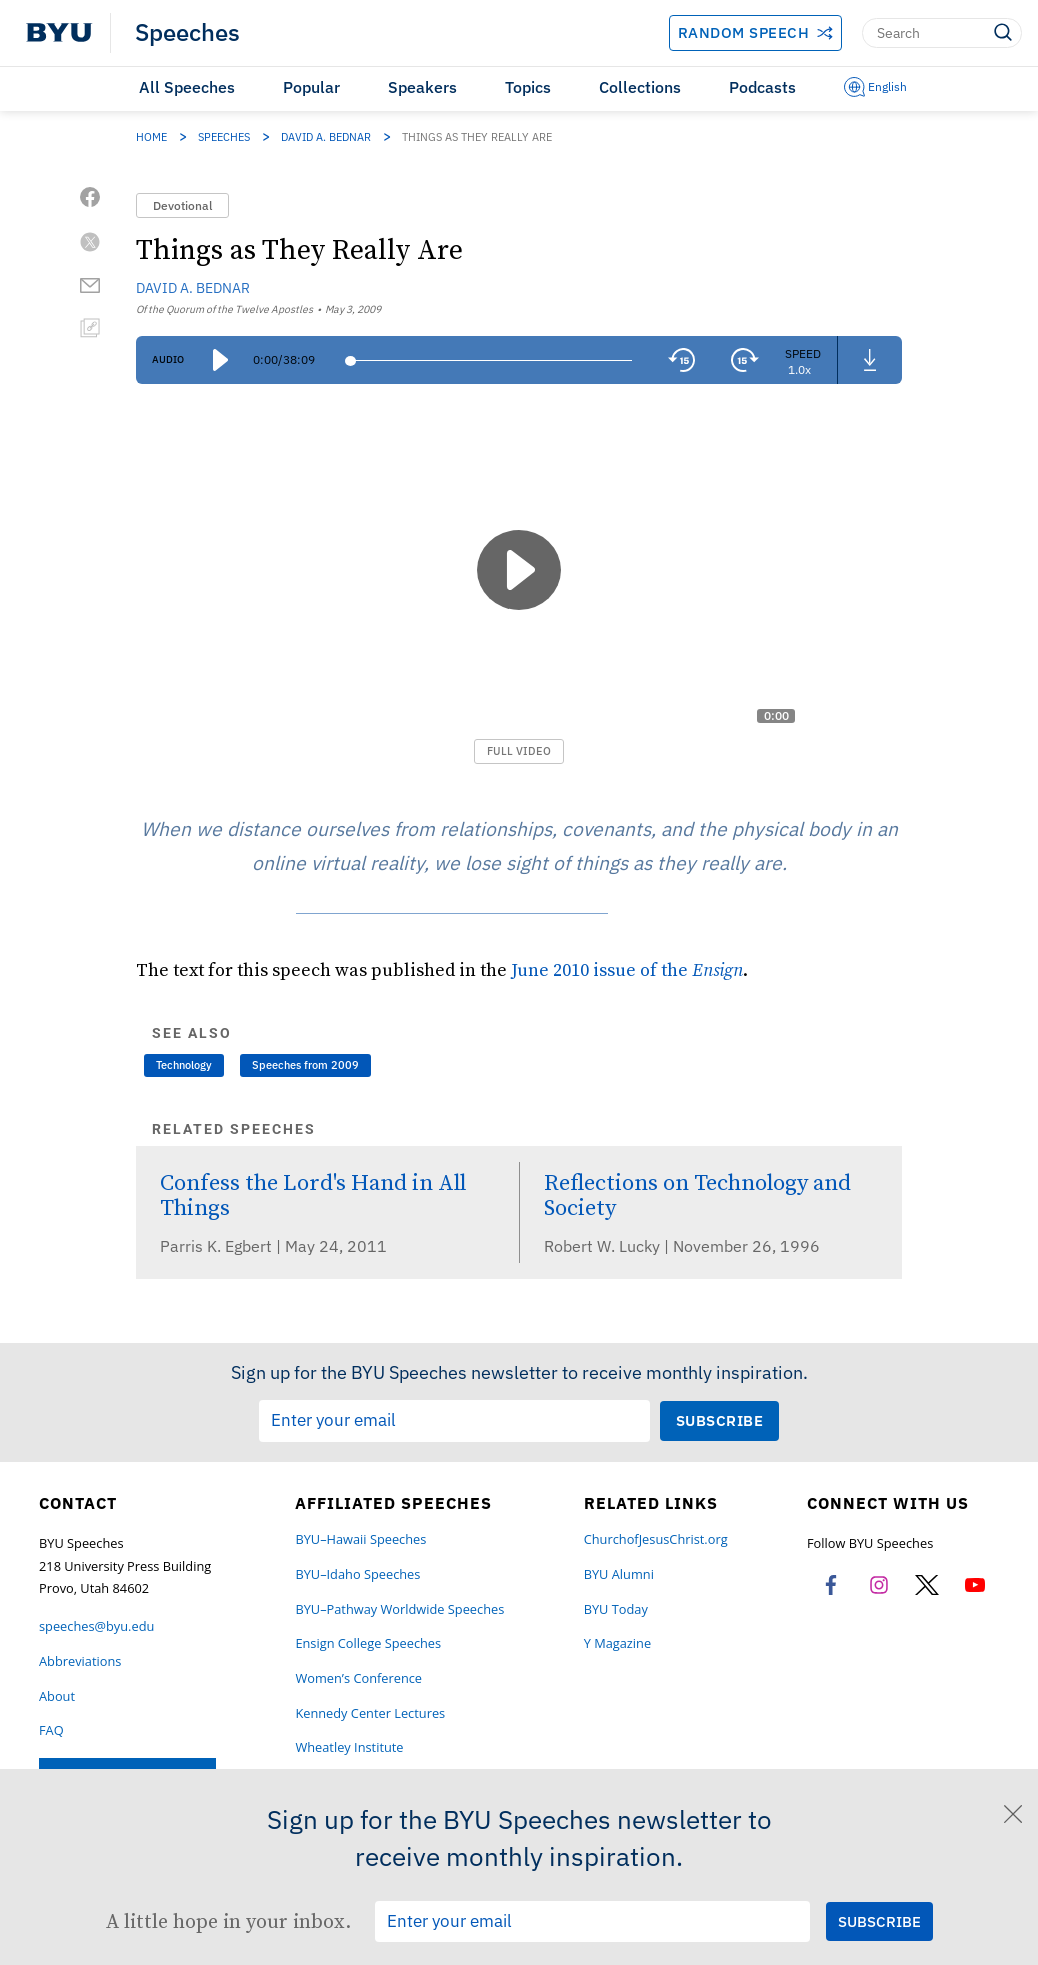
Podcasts (762, 87)
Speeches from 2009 (305, 1065)
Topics (528, 87)
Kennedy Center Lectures (370, 1713)
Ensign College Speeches (368, 1643)
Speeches (187, 33)
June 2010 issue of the (627, 969)
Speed (803, 353)
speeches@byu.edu (96, 1626)
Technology (184, 1065)
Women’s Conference (358, 1678)
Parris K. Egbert (218, 1246)
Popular (311, 87)
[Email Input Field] (454, 1421)
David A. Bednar (326, 137)
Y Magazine (617, 1643)
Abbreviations (80, 1661)
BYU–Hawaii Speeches (360, 1539)
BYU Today (616, 1609)
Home (151, 137)
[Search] (942, 33)
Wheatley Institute (349, 1747)
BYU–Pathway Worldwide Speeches (399, 1609)
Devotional (182, 205)
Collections (640, 87)
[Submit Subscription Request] (720, 1420)
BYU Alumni (619, 1574)
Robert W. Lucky (604, 1246)
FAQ (51, 1730)
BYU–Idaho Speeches (357, 1574)
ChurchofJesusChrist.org (656, 1539)
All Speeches (187, 87)
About (57, 1696)
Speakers (422, 87)
